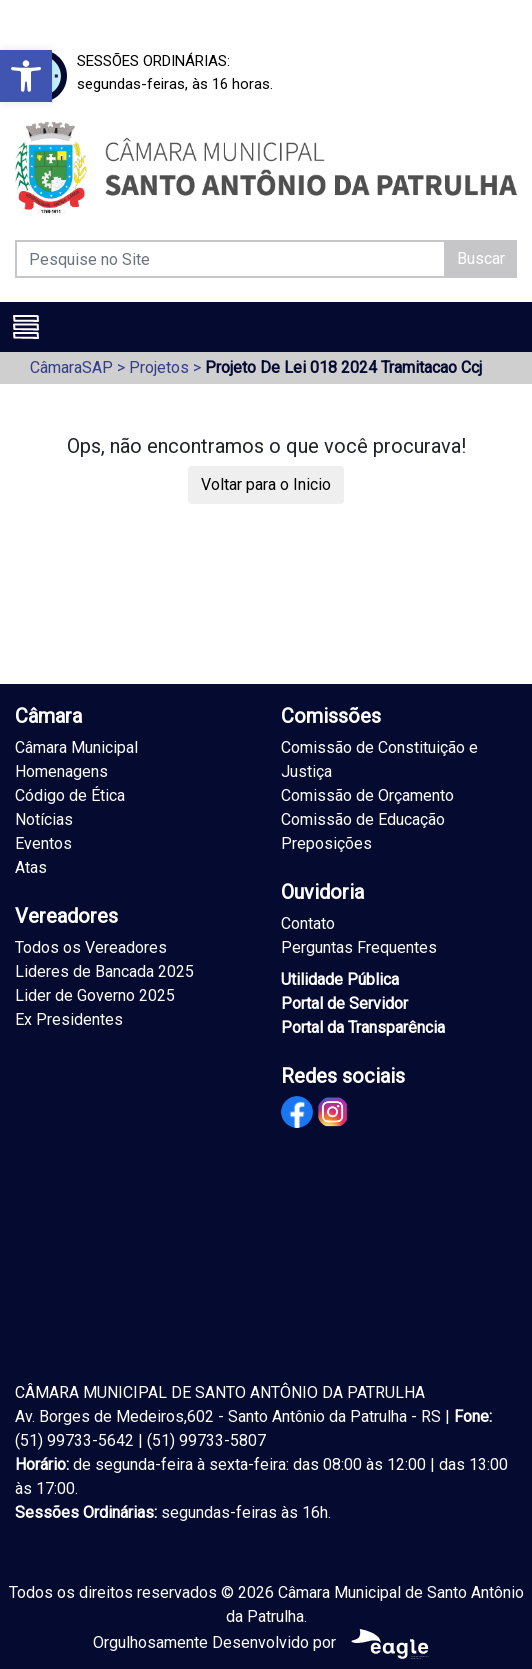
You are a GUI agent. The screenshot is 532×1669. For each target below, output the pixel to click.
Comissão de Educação (363, 819)
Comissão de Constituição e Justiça (379, 759)
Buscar (481, 258)
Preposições (326, 843)
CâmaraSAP (71, 367)
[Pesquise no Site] (230, 259)
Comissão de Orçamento (367, 795)
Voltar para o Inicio (266, 484)
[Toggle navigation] (26, 327)
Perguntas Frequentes (359, 947)
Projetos (159, 367)
